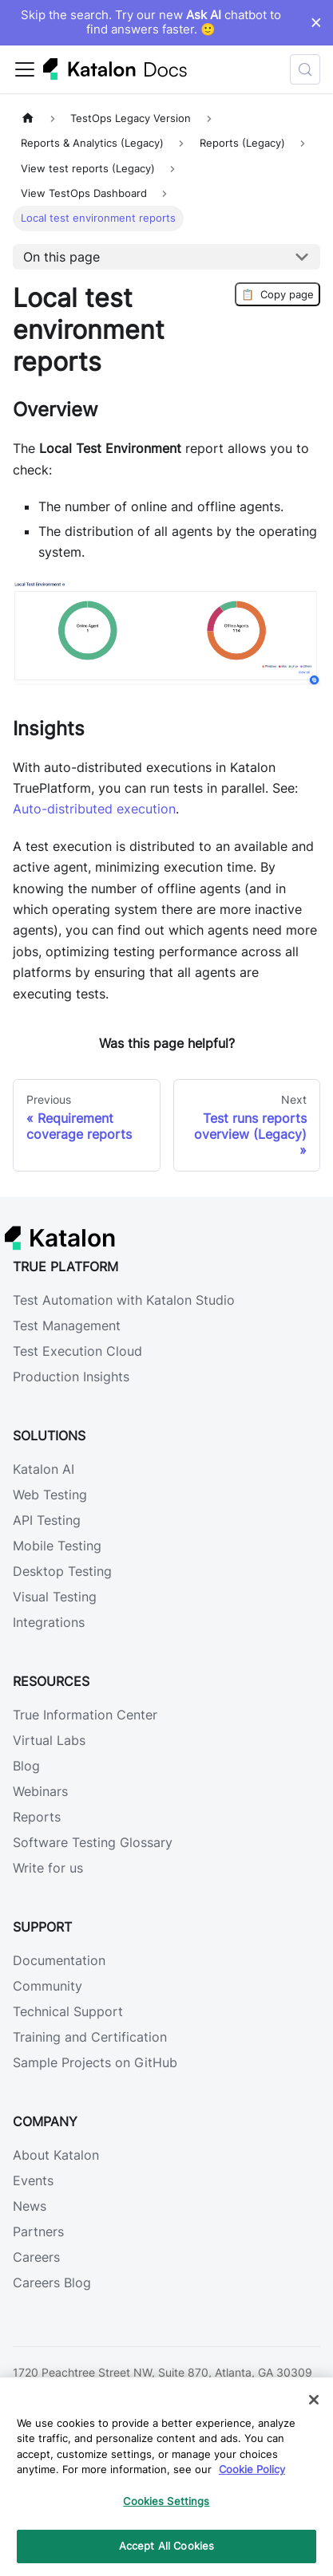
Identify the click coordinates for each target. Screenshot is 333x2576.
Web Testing (50, 1495)
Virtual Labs (49, 1740)
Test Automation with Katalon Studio (124, 1300)
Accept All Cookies (166, 2545)
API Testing (47, 1520)
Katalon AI (43, 1469)
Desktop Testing (62, 1571)
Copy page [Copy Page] (277, 294)
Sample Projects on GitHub (95, 2062)
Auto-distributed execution (94, 809)
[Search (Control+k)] (305, 69)
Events (33, 2180)
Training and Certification (90, 2037)
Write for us (48, 1868)
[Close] (313, 2399)
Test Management (67, 1325)
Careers (36, 2257)
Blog (26, 1766)
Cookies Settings (166, 2501)
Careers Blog (52, 2282)
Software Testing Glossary (92, 1842)
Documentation (59, 1960)
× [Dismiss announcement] (316, 22)
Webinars (40, 1791)
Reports (37, 1817)
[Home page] (28, 118)
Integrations (49, 1622)
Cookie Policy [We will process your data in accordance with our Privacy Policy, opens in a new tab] (252, 2469)
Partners (38, 2231)
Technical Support (68, 2011)
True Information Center (85, 1715)
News (29, 2206)
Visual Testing (55, 1597)
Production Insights (71, 1377)
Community (47, 1986)
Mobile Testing (57, 1546)
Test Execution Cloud (77, 1351)
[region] (166, 2476)
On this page (61, 257)
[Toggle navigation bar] (25, 69)
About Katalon (56, 2155)
